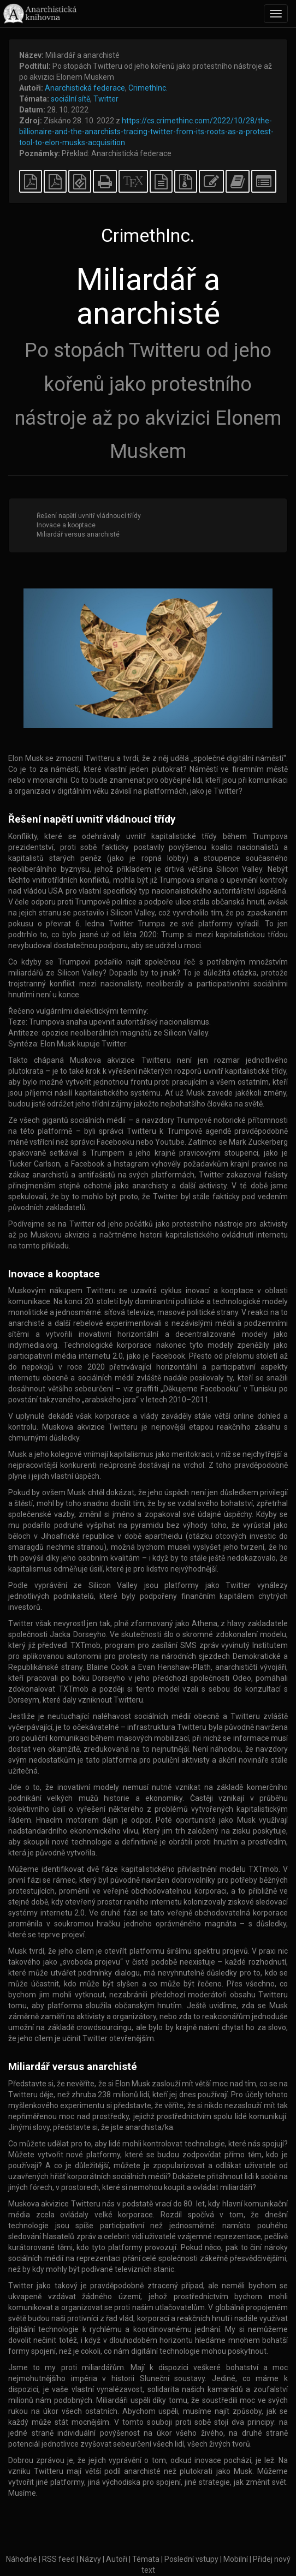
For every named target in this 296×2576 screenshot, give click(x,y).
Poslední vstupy (191, 2559)
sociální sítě (70, 98)
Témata (145, 2559)
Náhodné (21, 2559)
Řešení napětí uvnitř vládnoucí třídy (89, 516)
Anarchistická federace (85, 88)
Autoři (116, 2559)
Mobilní (235, 2559)
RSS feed (58, 2559)
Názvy (90, 2559)
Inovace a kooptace (66, 525)
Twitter (106, 98)
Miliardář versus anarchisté (78, 534)
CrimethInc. (148, 88)
